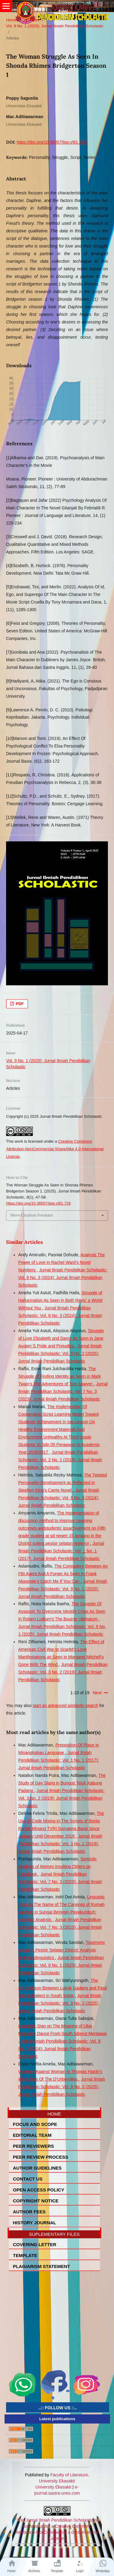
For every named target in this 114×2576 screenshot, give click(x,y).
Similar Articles (24, 1242)
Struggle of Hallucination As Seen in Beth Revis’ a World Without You (60, 1300)
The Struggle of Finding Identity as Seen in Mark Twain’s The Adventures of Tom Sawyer (59, 1376)
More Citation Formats (31, 1215)
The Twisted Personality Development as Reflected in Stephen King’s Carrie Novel (62, 1483)
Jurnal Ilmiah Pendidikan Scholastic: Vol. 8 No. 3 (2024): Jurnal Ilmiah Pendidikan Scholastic (62, 1277)
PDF (19, 1003)
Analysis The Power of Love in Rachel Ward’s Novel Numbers (61, 1262)
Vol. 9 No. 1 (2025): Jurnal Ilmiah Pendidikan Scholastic (55, 26)
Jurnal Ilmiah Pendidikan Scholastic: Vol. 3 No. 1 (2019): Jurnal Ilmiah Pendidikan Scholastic (60, 1844)
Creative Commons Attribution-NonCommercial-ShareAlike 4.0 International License (54, 1149)
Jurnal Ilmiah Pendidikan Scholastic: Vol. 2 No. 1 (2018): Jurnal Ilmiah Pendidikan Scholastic (60, 1460)
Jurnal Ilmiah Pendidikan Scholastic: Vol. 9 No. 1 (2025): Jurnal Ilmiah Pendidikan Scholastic (62, 1589)
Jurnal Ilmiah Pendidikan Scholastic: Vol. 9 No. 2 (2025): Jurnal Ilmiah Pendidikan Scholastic (60, 1353)
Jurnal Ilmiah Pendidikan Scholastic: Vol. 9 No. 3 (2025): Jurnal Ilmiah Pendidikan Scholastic (59, 2003)
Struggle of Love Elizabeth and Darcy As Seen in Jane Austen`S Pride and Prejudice (61, 1338)
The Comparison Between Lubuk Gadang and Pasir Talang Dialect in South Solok (62, 1988)
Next (97, 1692)
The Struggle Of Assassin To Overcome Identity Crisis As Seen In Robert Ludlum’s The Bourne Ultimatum (61, 1611)
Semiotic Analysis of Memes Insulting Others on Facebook (57, 1866)
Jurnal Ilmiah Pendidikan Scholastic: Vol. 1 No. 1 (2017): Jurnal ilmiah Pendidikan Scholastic (61, 1551)
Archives (31, 20)
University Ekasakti (53, 2487)
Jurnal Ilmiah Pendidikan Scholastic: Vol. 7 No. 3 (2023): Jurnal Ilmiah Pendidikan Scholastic (63, 1391)
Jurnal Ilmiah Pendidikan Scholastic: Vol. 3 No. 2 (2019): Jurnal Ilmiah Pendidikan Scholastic (63, 1672)
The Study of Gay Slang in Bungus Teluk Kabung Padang (62, 1783)
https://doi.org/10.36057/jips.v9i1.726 (51, 142)
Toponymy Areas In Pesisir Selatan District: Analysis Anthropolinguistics (61, 1950)
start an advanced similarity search (65, 1705)
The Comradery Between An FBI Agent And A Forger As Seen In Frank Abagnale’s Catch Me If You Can (63, 1574)
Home (11, 20)
